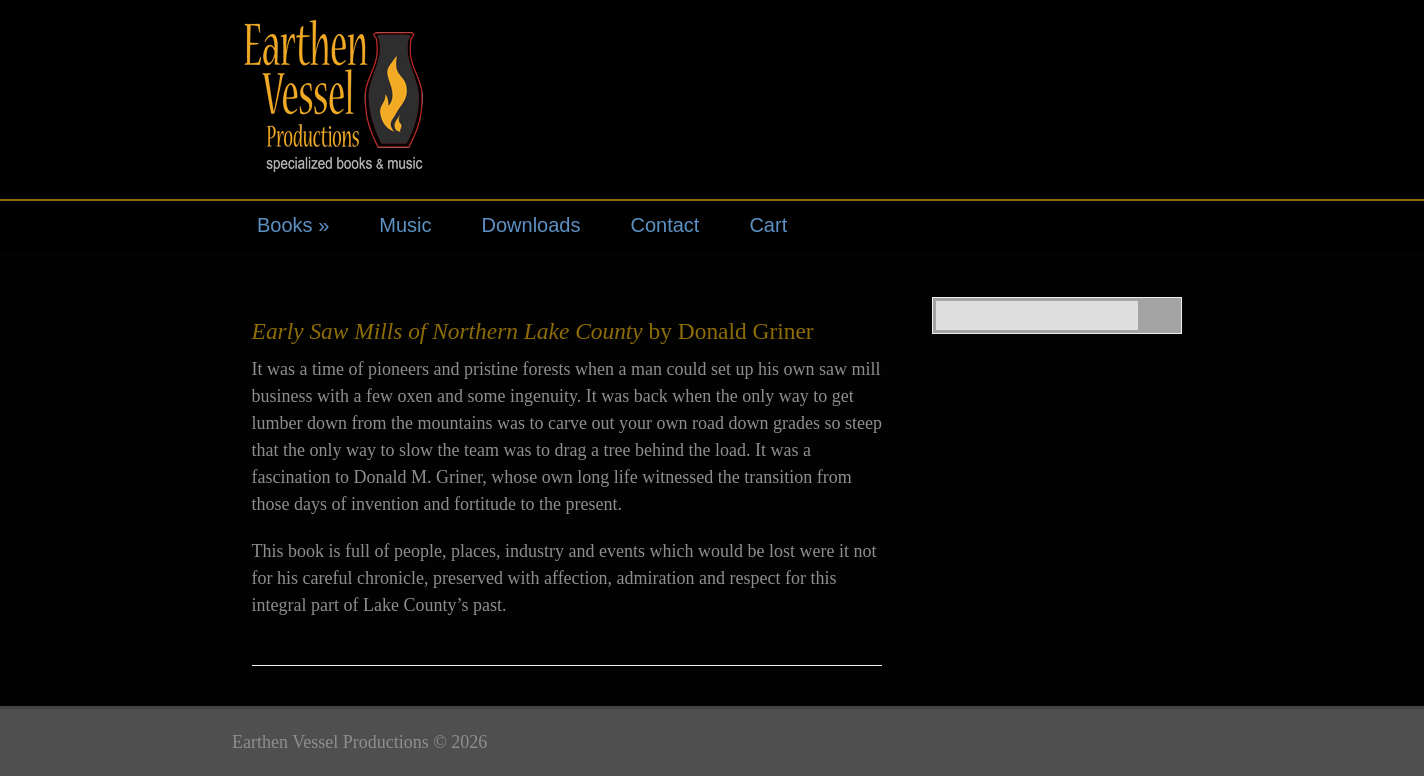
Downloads (531, 225)
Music (405, 225)
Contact (664, 225)
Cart (768, 225)
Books (293, 225)
